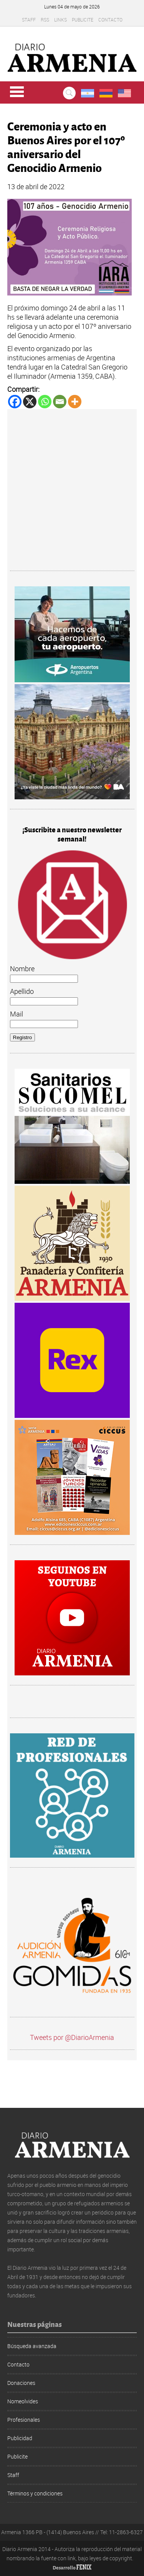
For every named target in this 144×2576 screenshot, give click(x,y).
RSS (45, 20)
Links (60, 20)
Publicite (82, 20)
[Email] (59, 401)
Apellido (22, 991)
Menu (17, 91)
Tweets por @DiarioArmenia (72, 2037)
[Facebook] (15, 401)
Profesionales (23, 2419)
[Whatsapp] (44, 401)
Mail (16, 1013)
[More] (74, 401)
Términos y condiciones (35, 2493)
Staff (29, 20)
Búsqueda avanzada (31, 2346)
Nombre (22, 968)
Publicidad (19, 2438)
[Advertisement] (72, 491)
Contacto (110, 20)
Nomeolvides (22, 2401)
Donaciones (21, 2382)
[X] (29, 401)
